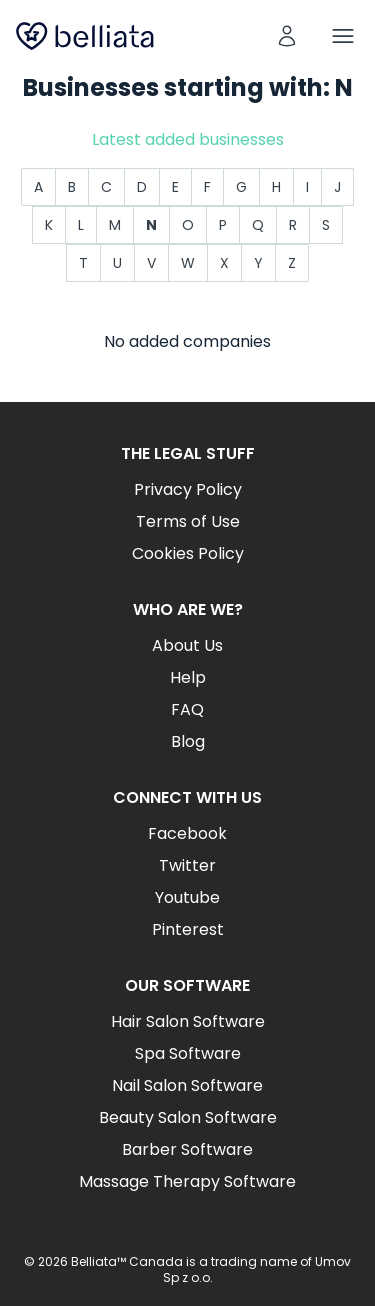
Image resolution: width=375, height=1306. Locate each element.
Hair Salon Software (188, 1021)
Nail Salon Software (187, 1085)
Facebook (187, 833)
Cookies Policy (188, 553)
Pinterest (188, 929)
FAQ (187, 709)
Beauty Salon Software (188, 1117)
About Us (187, 645)
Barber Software (187, 1149)
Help (188, 677)
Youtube (187, 897)
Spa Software (188, 1053)
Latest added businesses (188, 139)
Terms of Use (188, 521)
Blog (188, 741)
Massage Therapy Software (187, 1181)
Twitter (187, 865)
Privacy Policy (188, 489)
